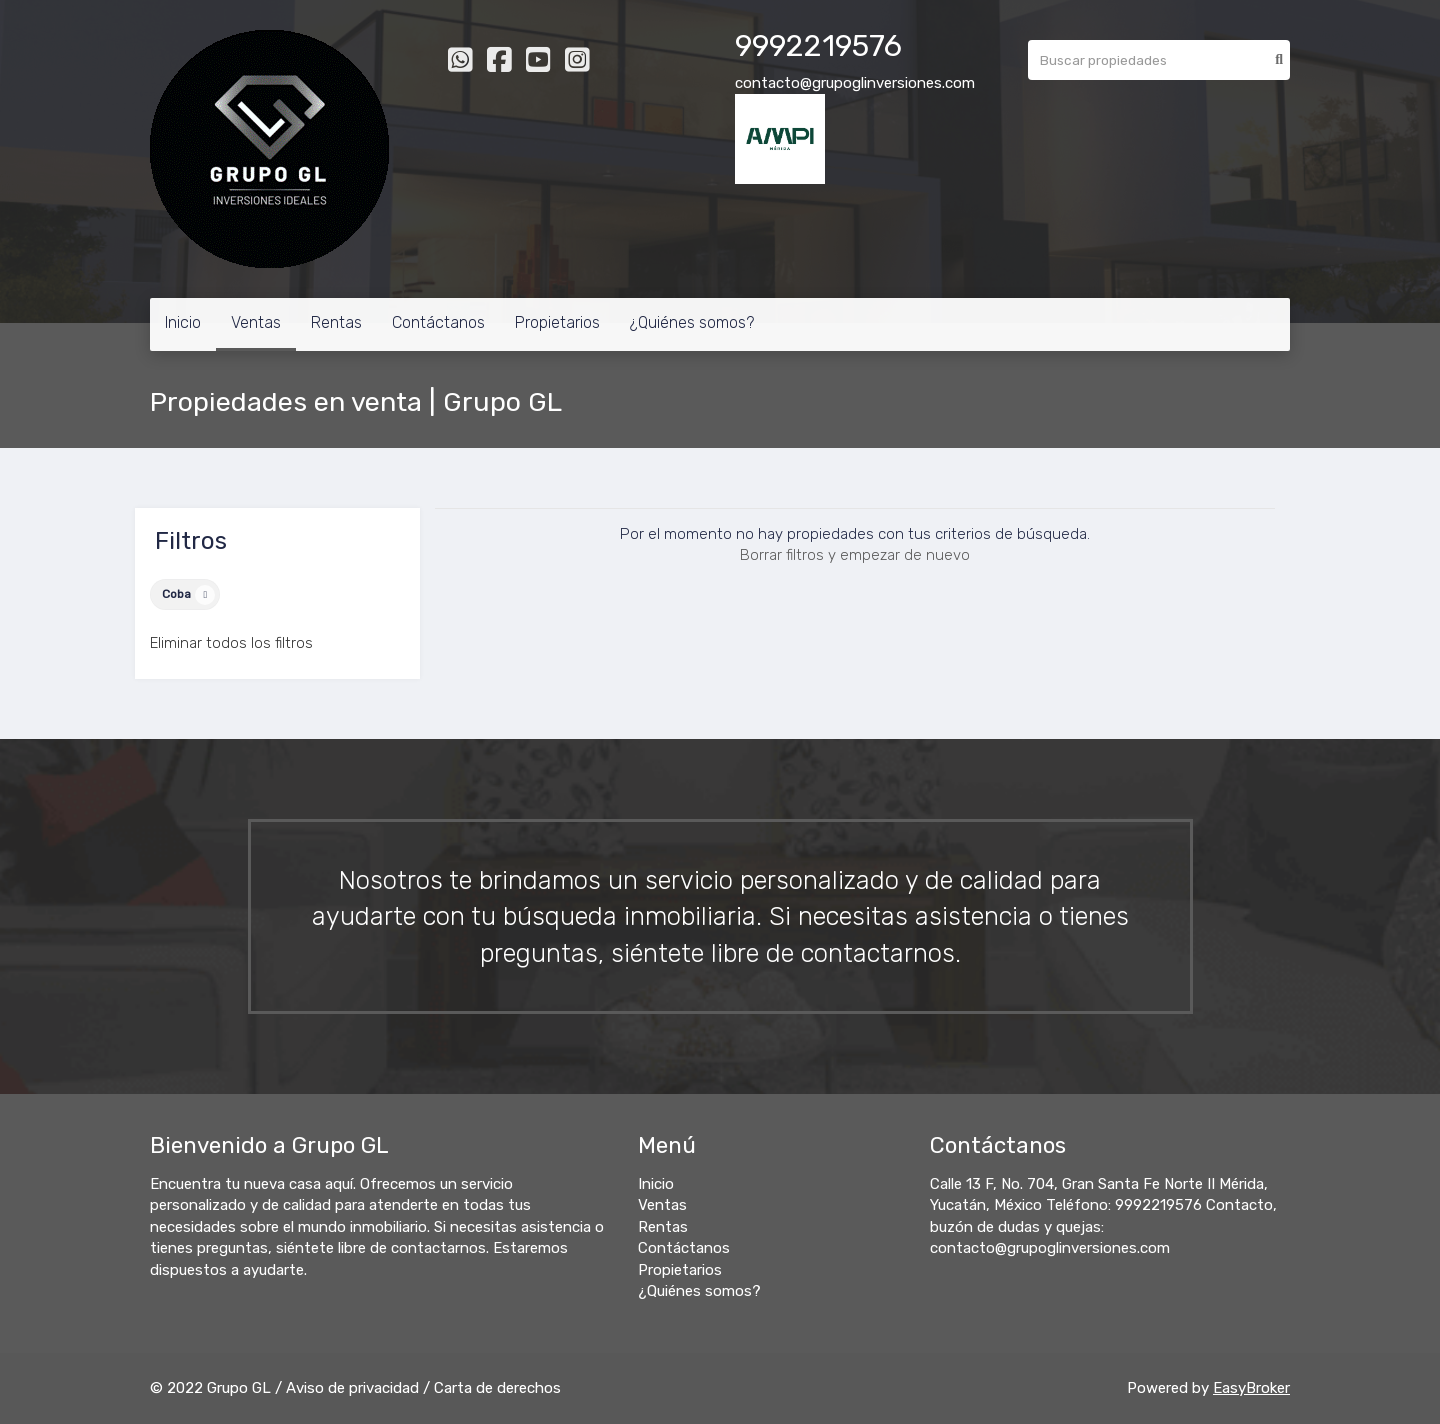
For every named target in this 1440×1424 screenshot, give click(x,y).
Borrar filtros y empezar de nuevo (855, 555)
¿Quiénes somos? (692, 322)
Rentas (336, 322)
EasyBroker (1251, 1388)
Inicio (183, 322)
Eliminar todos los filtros (231, 643)
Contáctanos (438, 322)
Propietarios (557, 322)
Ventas (256, 322)
